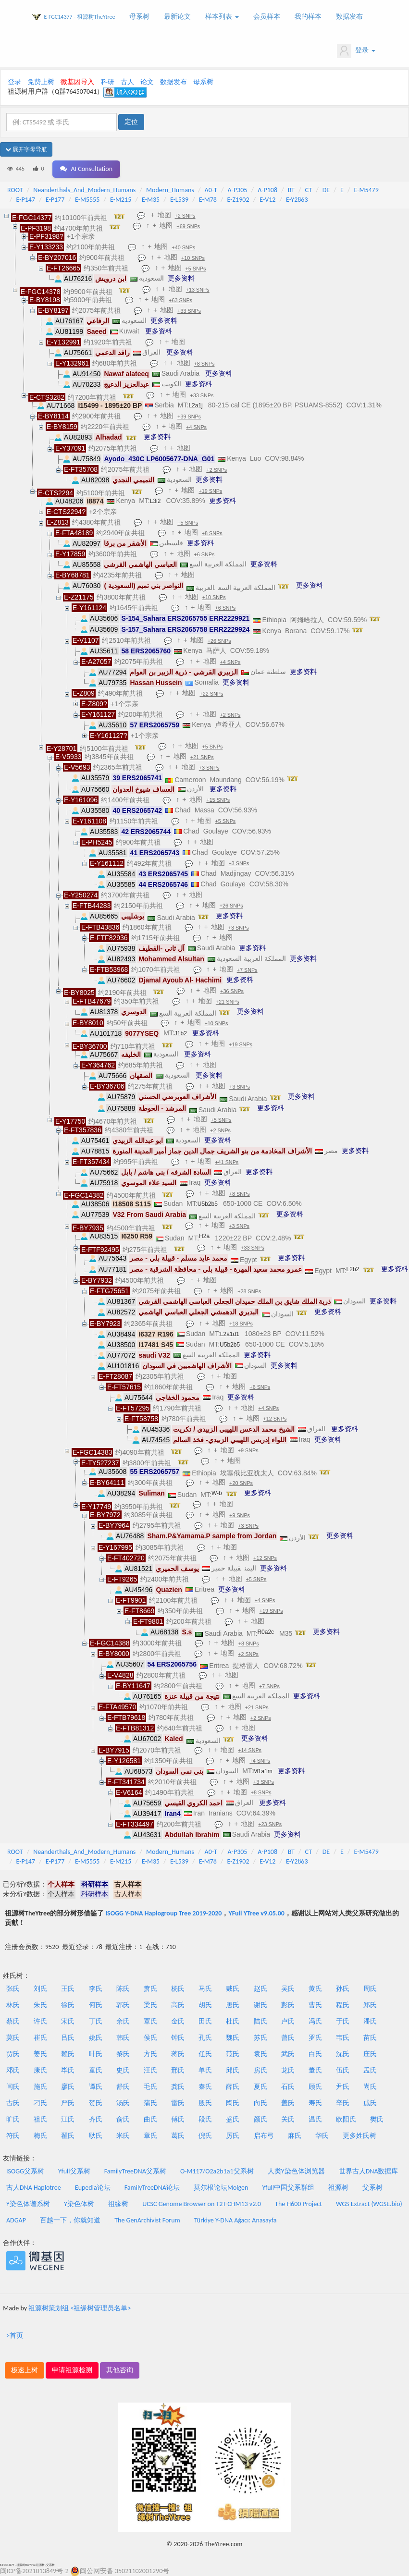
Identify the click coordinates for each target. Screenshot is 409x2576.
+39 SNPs (189, 416)
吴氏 (288, 1989)
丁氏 (95, 2021)
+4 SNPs (196, 427)
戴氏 (232, 1989)
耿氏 (95, 2136)
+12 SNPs (275, 1419)
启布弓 (264, 2136)
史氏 (123, 2070)
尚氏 (370, 2087)
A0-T (211, 190)
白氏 (315, 2054)
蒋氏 (178, 2054)
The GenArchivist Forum (147, 2220)
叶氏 (95, 2054)
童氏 (95, 2070)
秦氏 (205, 2087)
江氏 (67, 2119)
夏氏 (260, 2087)
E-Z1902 (238, 200)
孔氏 (205, 2038)
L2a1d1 (229, 1334)
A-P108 (267, 190)
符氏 (13, 2136)
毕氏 (67, 2070)
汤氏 (123, 2103)
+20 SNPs (241, 1483)
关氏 (288, 2119)
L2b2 (353, 1269)
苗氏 (370, 2038)
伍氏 (342, 2070)
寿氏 (315, 2103)
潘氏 (370, 2021)
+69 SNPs (188, 226)
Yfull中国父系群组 (288, 2187)
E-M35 (151, 200)
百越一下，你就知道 (70, 2220)
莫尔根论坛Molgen (221, 2187)
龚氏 (178, 2087)
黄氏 (315, 1989)
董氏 (315, 2070)
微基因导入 (77, 82)
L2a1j (195, 405)
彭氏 (288, 2005)
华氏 (322, 2136)
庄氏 (370, 2054)
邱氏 (232, 2070)
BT (291, 190)
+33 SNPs (189, 311)
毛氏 (150, 2087)
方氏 (150, 2054)
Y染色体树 (79, 2204)
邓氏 (13, 2070)
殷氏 (205, 2103)
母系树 (139, 16)
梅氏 (40, 2136)
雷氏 (178, 2103)
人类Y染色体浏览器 (296, 2171)
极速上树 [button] (24, 2370)
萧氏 (150, 1989)
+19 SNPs (211, 491)
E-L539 (179, 200)
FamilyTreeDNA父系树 (135, 2171)
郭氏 (123, 2005)
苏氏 (260, 2038)
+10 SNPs (193, 258)
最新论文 (177, 16)
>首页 (14, 2335)
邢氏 (178, 2070)
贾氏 (13, 2054)
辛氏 (342, 2103)
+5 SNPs (196, 268)
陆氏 (260, 2021)
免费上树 (40, 82)
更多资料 (181, 278)
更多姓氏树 (359, 2136)
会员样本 (266, 16)
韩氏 (123, 2038)
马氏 (205, 1989)
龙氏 (288, 2070)
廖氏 (67, 2087)
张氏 (13, 1989)
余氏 (123, 2021)
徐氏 (67, 2005)
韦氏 (342, 2038)
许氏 (40, 2021)
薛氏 (232, 2087)
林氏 (13, 2005)
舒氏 (123, 2087)
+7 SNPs (247, 970)
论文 (147, 82)
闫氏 (13, 2087)
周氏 (370, 1989)
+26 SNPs (219, 641)
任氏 (205, 2054)
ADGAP (16, 2220)
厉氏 (232, 2136)
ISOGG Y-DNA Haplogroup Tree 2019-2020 (163, 1913)
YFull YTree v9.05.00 (256, 1913)
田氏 (205, 2021)
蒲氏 (150, 2103)
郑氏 (370, 2005)
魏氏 (232, 2038)
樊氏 (377, 2119)
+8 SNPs (204, 364)
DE (326, 190)
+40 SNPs (183, 247)
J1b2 (180, 1033)
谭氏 (95, 2087)
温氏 (315, 2119)
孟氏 (370, 2070)
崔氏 (40, 2038)
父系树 (372, 2187)
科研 (107, 82)
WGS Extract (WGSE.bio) (369, 2204)
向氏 (260, 2103)
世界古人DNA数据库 (368, 2171)
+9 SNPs (248, 1450)
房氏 (260, 2070)
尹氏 (342, 2087)
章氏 (150, 2136)
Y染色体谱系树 (28, 2204)
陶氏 (232, 2103)
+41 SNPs (226, 1162)
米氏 (123, 2136)
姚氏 (95, 2038)
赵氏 (260, 1989)
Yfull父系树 (74, 2171)
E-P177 (55, 200)
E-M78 (208, 200)
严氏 (67, 2103)
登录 (356, 51)
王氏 (67, 1989)
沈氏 (342, 2054)
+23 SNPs (270, 1824)
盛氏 (232, 2119)
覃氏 (150, 2021)
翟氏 (67, 2136)
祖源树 (338, 2187)
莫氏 (13, 2038)
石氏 (288, 2087)
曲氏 (150, 2119)
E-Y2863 (297, 200)
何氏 (95, 2005)
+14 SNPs (249, 1750)
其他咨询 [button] (119, 2370)
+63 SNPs (180, 300)
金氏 (178, 2021)
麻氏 (294, 2136)
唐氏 (232, 2005)
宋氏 (67, 2021)
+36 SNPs (232, 991)
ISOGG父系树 (25, 2171)
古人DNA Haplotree (33, 2187)
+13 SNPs (198, 290)
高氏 (178, 2005)
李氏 (95, 1989)
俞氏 (123, 2119)
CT (308, 190)
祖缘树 (118, 2204)
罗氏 (315, 2038)
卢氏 (288, 2021)
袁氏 (260, 2054)
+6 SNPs (204, 554)
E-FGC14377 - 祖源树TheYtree (79, 16)
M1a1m (263, 1771)
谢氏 (260, 2005)
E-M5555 (87, 200)
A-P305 (238, 190)
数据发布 (349, 16)
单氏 (205, 2070)
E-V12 (267, 200)
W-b (216, 1493)
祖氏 (40, 2119)
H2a (204, 1236)
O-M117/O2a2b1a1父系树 (217, 2171)
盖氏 (288, 2103)
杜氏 (232, 2021)
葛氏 (178, 2136)
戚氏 (370, 2103)
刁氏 (40, 2103)
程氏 (342, 2005)
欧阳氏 (346, 2119)
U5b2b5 (208, 1204)
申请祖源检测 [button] (72, 2370)
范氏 (232, 2054)
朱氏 (40, 2005)
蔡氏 (13, 2021)
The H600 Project (298, 2204)
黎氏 (123, 2054)
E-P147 (25, 200)
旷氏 (13, 2119)
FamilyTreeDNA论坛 (152, 2187)
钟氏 (178, 2038)
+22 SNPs (211, 694)
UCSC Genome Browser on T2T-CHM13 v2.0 (201, 2204)
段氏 (205, 2119)
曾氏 (288, 2038)
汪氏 (150, 2070)
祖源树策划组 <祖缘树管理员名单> (79, 2308)
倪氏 (205, 2136)
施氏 (40, 2087)
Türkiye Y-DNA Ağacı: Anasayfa (235, 2220)
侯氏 (150, 2038)
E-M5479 (366, 190)
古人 (127, 82)
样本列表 (221, 16)
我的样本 (308, 16)
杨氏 (178, 1989)
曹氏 (315, 2005)
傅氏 (178, 2119)
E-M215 (120, 200)
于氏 (342, 2021)
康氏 (40, 2070)
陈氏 (123, 1989)
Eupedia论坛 (93, 2187)
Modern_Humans (170, 190)
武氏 (288, 2054)
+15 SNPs (218, 800)
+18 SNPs (241, 1323)
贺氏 (95, 2103)
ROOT (15, 190)
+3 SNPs (209, 768)
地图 (164, 215)
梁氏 (150, 2005)
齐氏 (95, 2119)
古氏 (13, 2103)
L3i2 (155, 501)
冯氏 (315, 2021)
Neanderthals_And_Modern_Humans (84, 190)
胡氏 (205, 2005)
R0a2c (265, 1632)
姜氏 (40, 2054)
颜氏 (260, 2119)
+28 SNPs (249, 1291)
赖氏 (67, 2054)
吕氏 (67, 2038)
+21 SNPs (202, 757)
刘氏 (40, 1989)
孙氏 (342, 1989)
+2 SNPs (185, 216)
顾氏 (315, 2087)
